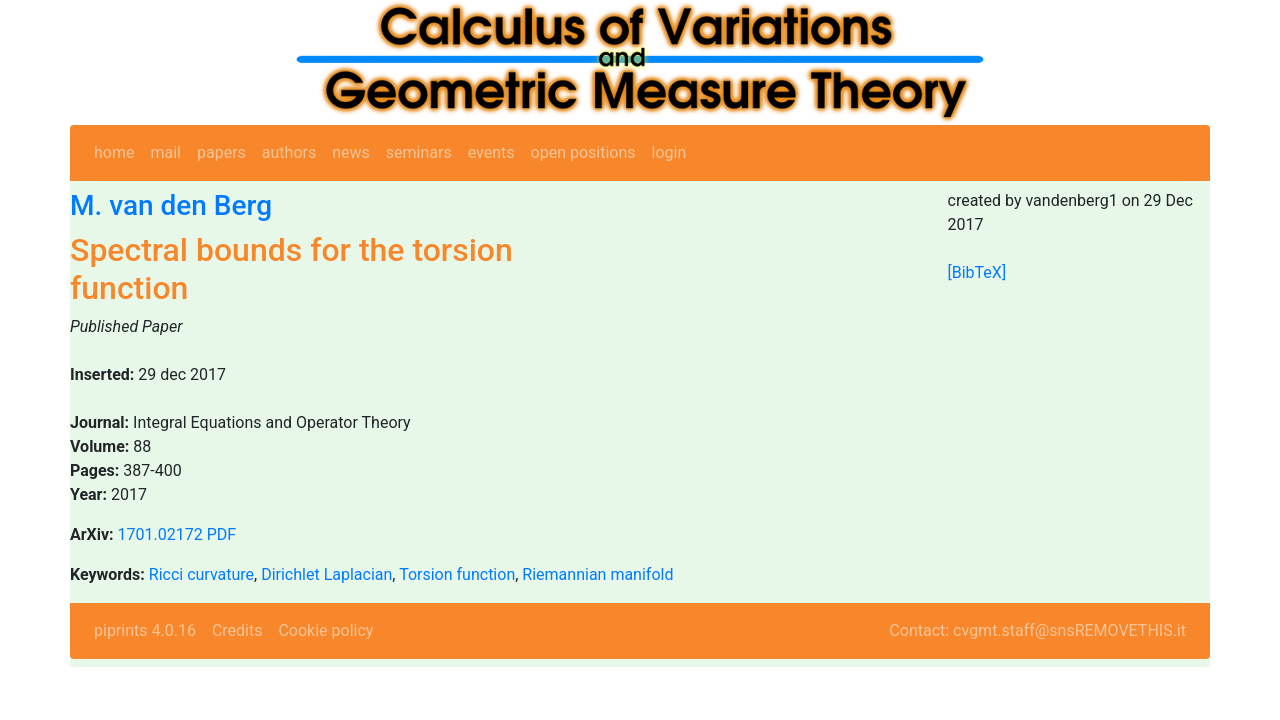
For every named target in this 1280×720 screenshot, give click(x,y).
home (114, 152)
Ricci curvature (201, 574)
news (351, 152)
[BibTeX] (977, 272)
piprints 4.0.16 (145, 630)
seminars (419, 152)
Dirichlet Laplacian (326, 574)
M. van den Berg (171, 205)
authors (289, 152)
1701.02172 (160, 534)
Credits (237, 630)
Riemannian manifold (597, 574)
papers (221, 152)
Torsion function (457, 574)
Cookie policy (325, 630)
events (491, 152)
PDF (221, 534)
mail (165, 152)
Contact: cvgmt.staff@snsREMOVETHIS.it (1037, 630)
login (669, 152)
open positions (583, 152)
